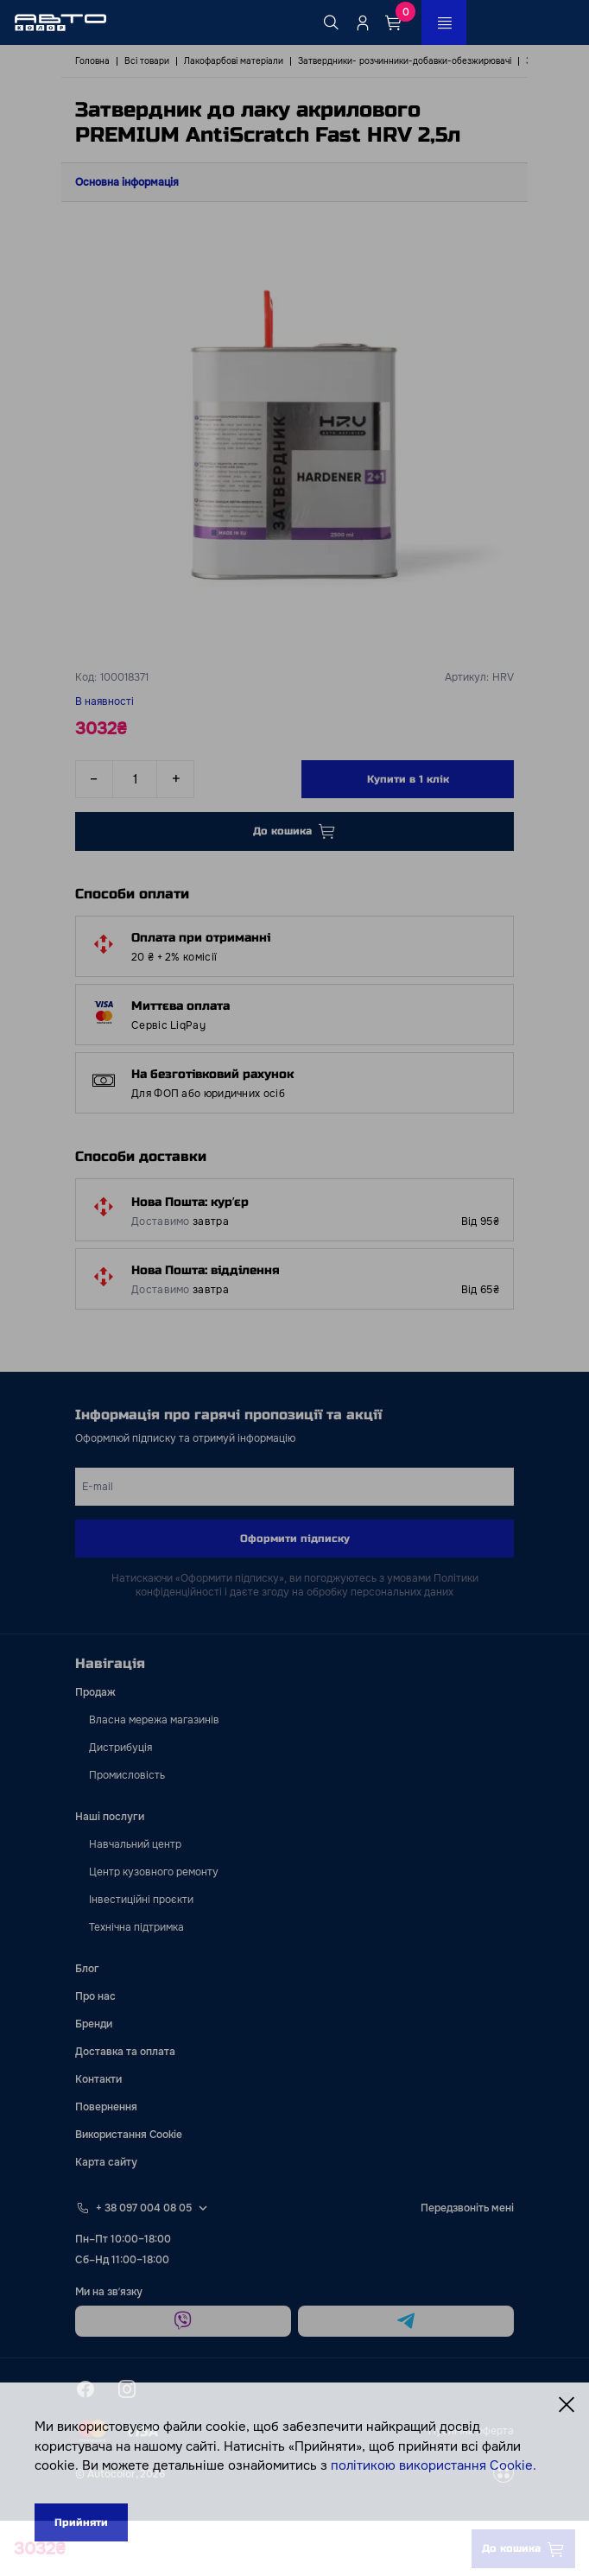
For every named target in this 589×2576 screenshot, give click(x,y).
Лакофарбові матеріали (233, 61)
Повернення (106, 2107)
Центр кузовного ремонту (153, 1872)
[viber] (183, 2321)
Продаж (95, 1692)
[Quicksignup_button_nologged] (363, 22)
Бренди (93, 2024)
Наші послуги (109, 1817)
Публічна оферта (471, 2431)
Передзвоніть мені (467, 2208)
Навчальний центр (135, 1844)
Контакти (98, 2079)
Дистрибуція (120, 1747)
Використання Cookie (128, 2134)
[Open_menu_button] (443, 22)
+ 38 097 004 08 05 (144, 2208)
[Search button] (332, 22)
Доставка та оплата (125, 2052)
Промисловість (127, 1775)
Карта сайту (106, 2162)
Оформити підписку (295, 1538)
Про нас (95, 1996)
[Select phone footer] (203, 2208)
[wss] (503, 2474)
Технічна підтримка (136, 1927)
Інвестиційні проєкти (141, 1900)
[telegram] (406, 2321)
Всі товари (146, 61)
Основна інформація (127, 182)
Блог (87, 1969)
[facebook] (85, 2389)
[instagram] (127, 2389)
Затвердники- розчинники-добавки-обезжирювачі (404, 61)
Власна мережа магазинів (154, 1720)
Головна (92, 61)
